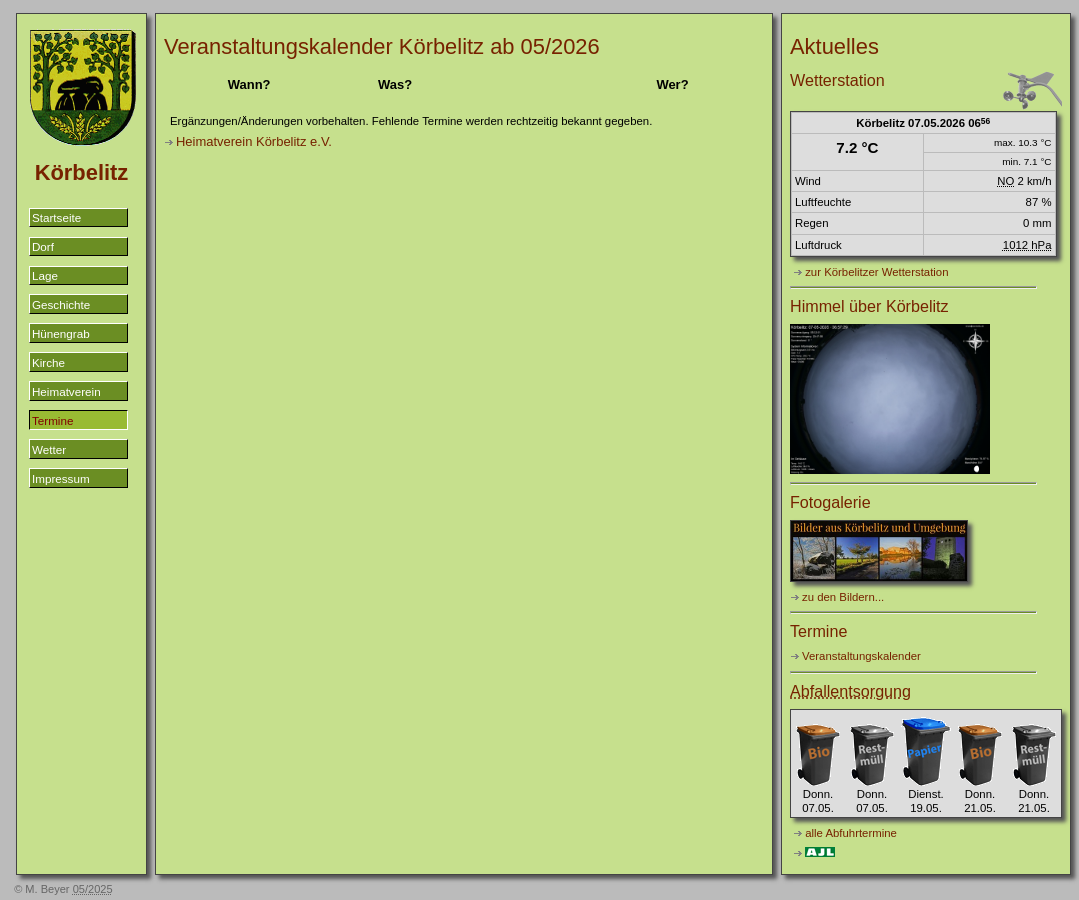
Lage (45, 275)
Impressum (61, 478)
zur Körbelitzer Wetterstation (876, 272)
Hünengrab (61, 333)
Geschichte (61, 304)
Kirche (48, 362)
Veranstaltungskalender (861, 656)
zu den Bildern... (843, 597)
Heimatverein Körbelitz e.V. (254, 141)
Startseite (56, 217)
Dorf (43, 246)
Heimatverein (66, 391)
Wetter (49, 449)
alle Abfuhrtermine (851, 833)
